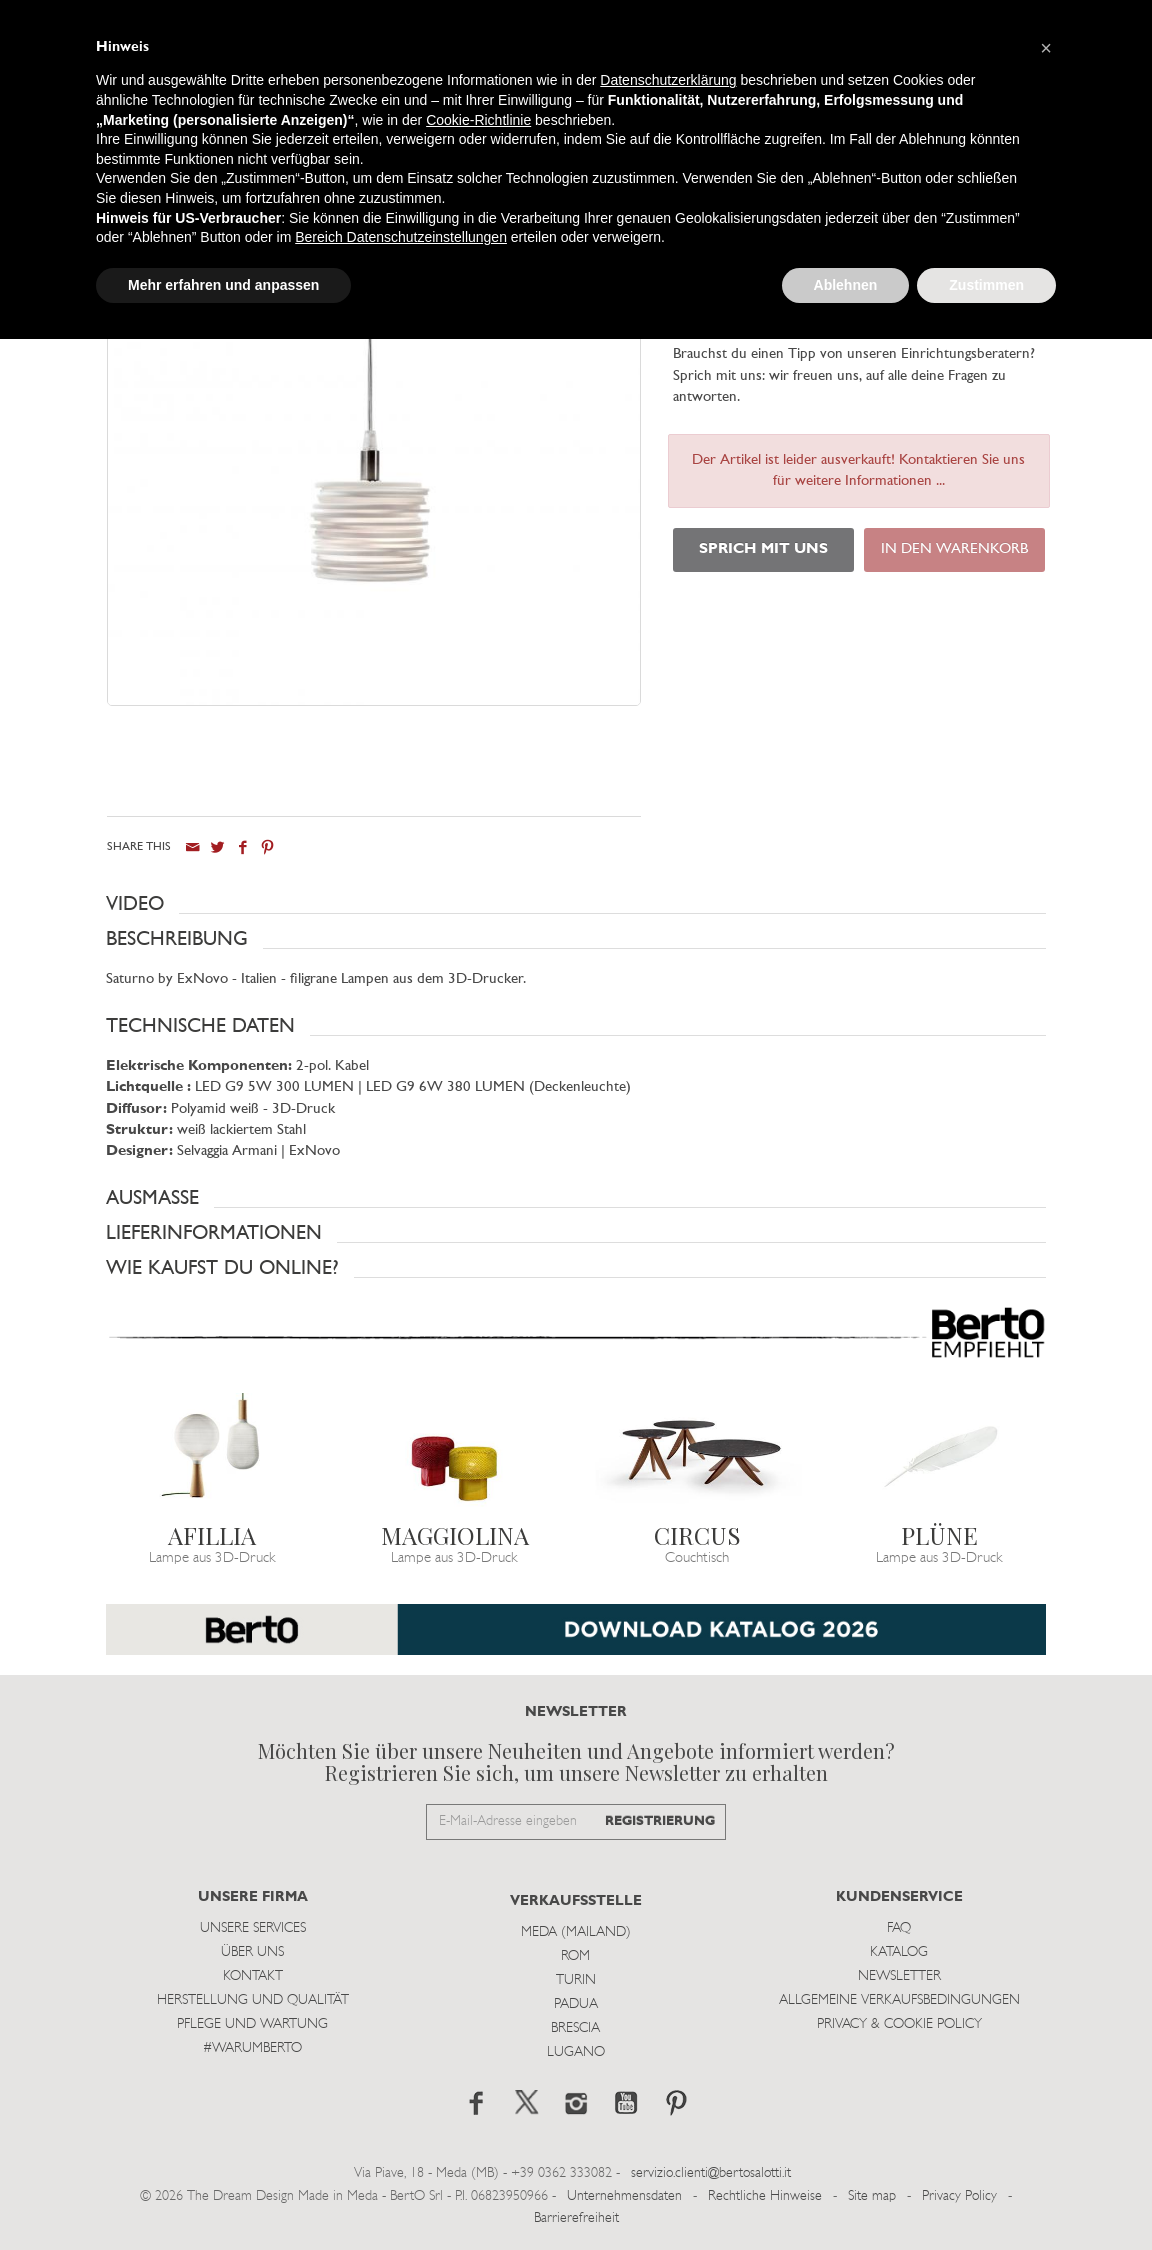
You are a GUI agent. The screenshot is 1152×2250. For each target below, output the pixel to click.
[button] (576, 904)
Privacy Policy (959, 2195)
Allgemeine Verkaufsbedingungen (899, 2000)
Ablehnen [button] (846, 285)
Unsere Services (253, 1928)
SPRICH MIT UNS (763, 549)
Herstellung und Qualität (253, 2000)
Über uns (252, 1952)
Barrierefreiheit (576, 2218)
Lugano (576, 2052)
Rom (575, 1956)
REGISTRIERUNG (660, 1820)
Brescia (575, 2028)
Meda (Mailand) (576, 1932)
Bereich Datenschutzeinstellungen (401, 237)
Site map (872, 2195)
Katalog (899, 1952)
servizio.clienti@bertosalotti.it (711, 2173)
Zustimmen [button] (986, 285)
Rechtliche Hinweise (765, 2195)
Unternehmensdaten (624, 2195)
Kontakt (253, 1976)
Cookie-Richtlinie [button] (478, 120)
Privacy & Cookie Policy (899, 2024)
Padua (576, 2004)
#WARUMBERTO (252, 2048)
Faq (899, 1928)
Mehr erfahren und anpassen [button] (223, 285)
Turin (576, 1980)
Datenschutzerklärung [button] (668, 80)
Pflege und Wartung (252, 2024)
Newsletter (899, 1976)
